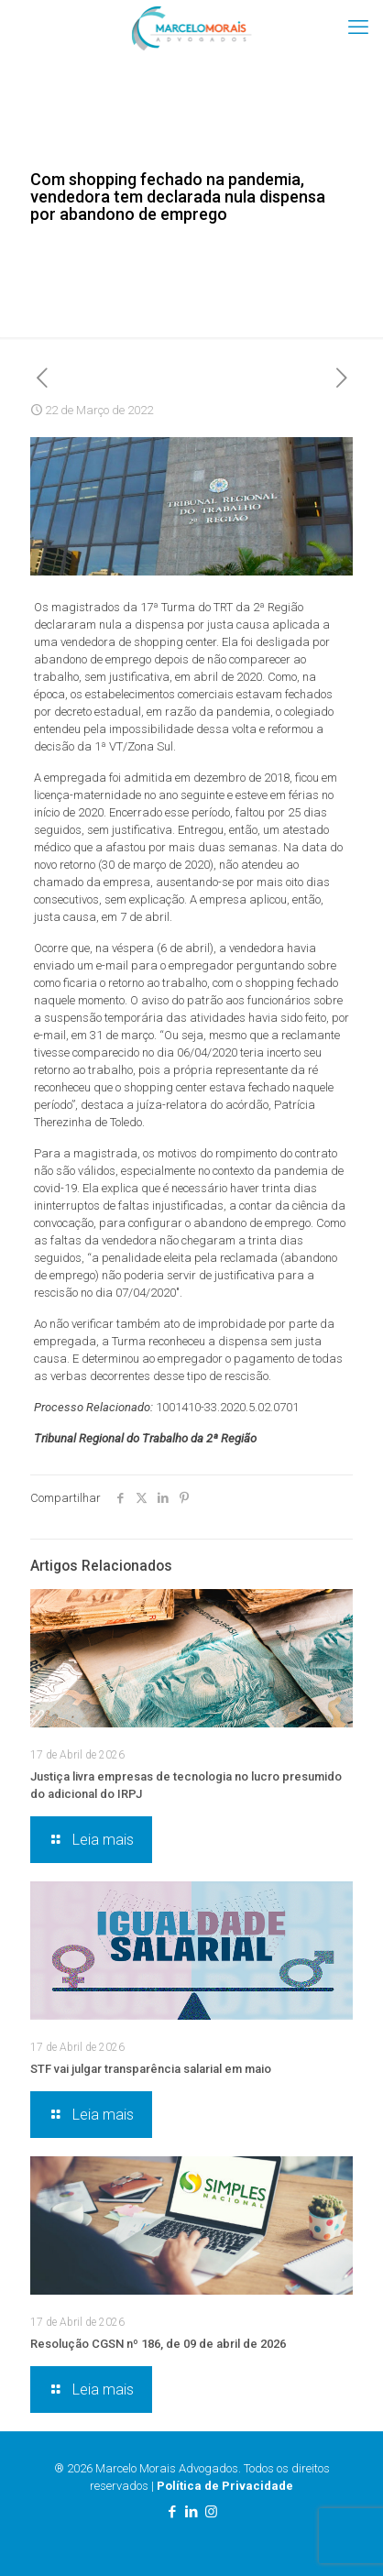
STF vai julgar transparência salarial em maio (150, 2069)
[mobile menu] (358, 27)
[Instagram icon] (211, 2512)
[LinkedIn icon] (192, 2512)
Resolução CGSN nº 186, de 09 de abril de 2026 (158, 2344)
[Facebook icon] (173, 2512)
